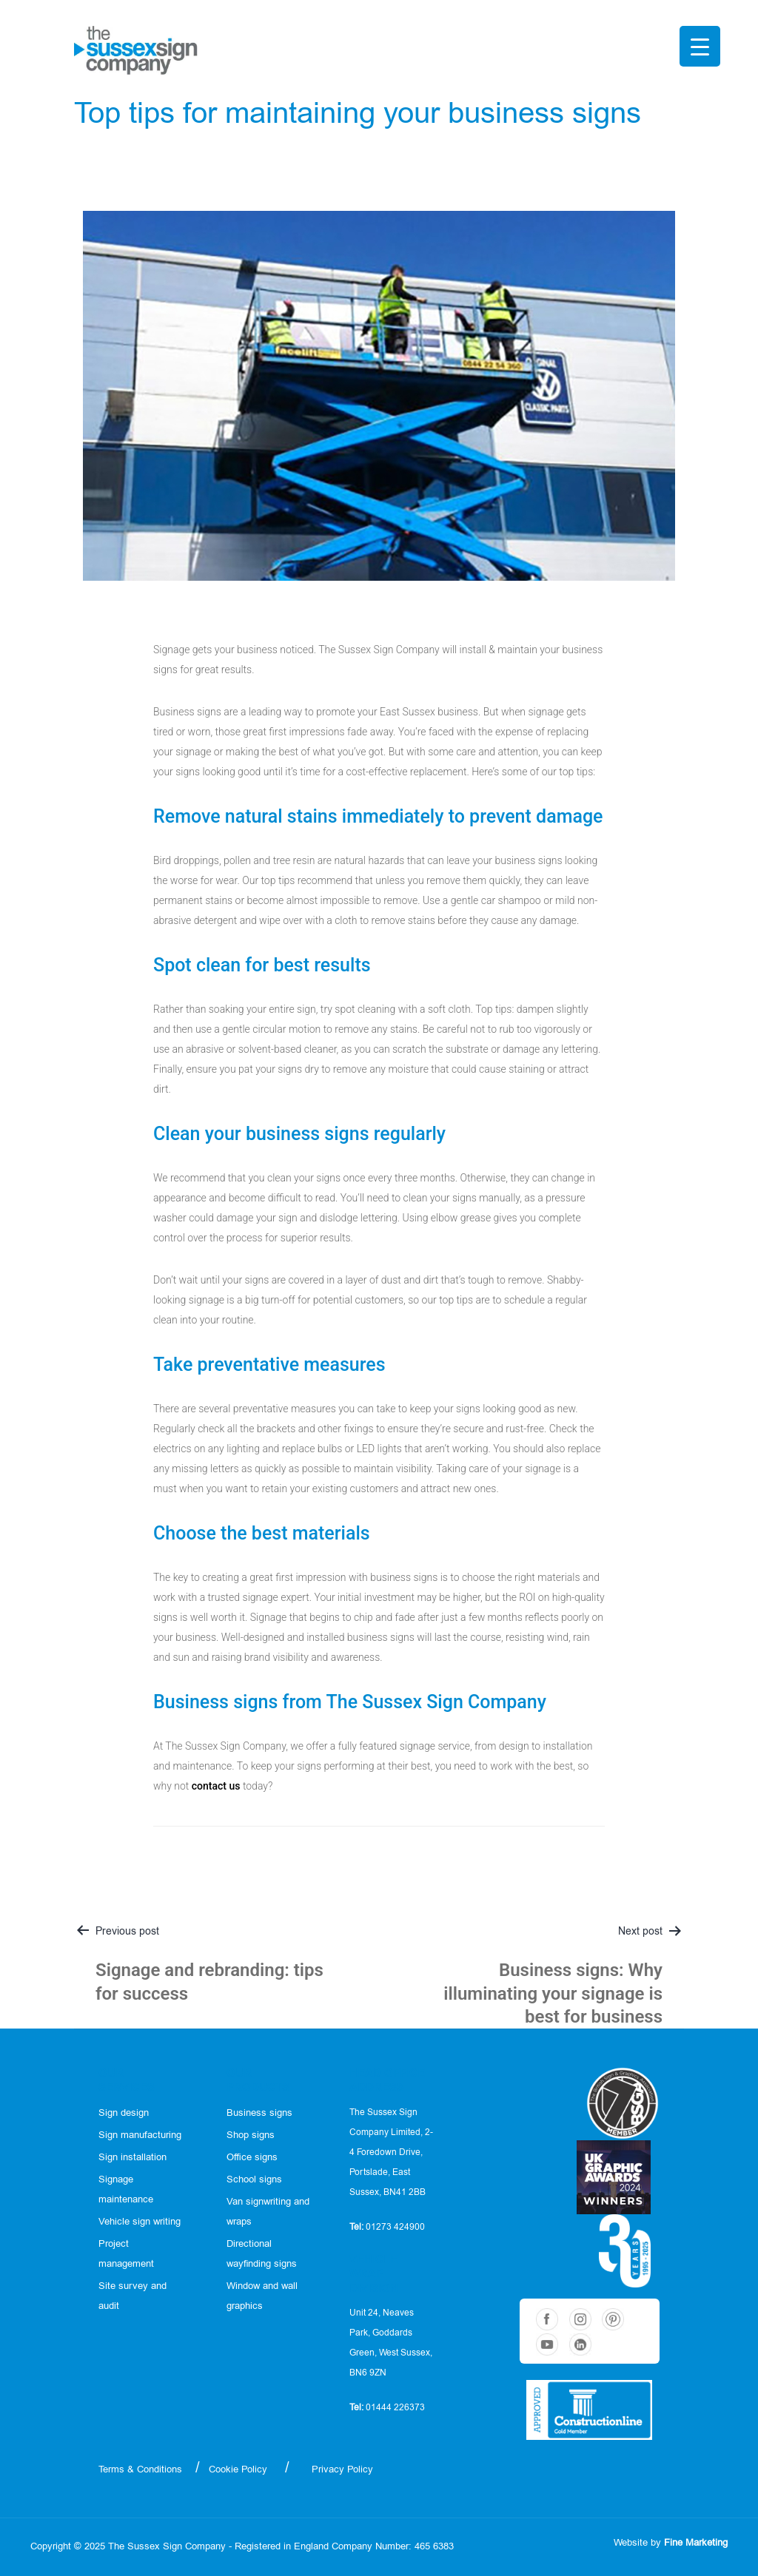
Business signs (259, 2113)
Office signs (252, 2157)
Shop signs (251, 2135)
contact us (216, 1786)
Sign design (123, 2113)
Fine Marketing (696, 2543)
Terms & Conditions (140, 2470)
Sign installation (132, 2157)
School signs (254, 2180)
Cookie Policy (238, 2470)
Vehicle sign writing (139, 2222)
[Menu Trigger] (700, 46)
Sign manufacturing (139, 2135)
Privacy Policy (342, 2470)
